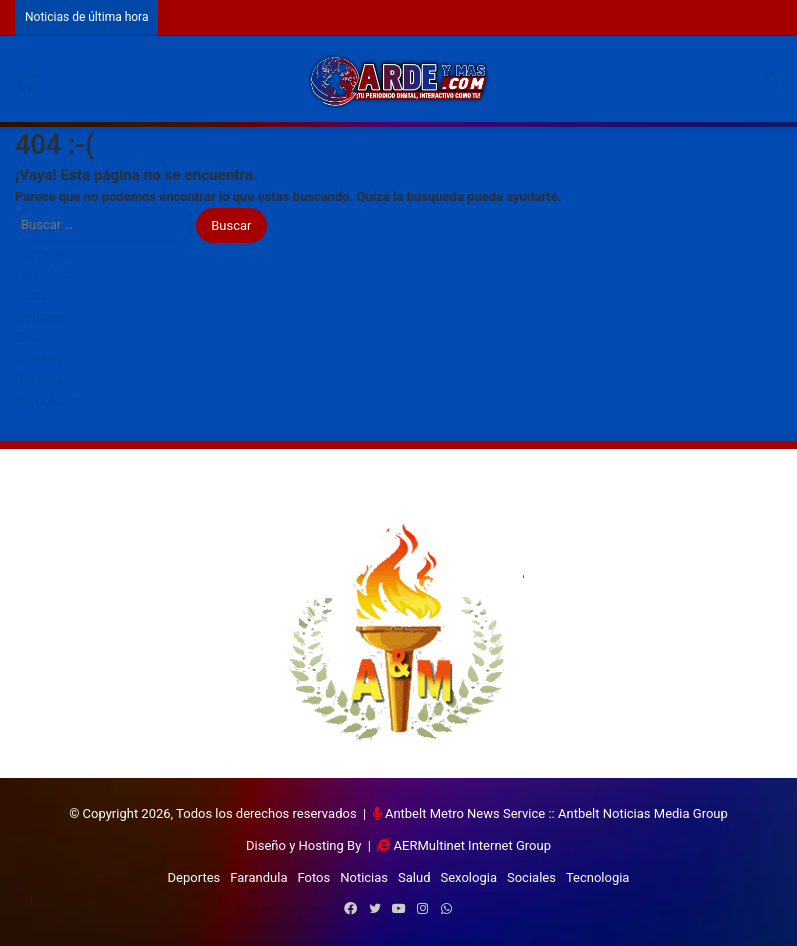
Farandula (43, 274)
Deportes (41, 253)
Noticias (39, 316)
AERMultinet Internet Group (472, 845)
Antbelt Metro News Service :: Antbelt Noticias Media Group (556, 813)
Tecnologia (47, 400)
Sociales (39, 379)
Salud (31, 337)
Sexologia (43, 358)
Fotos (31, 295)
